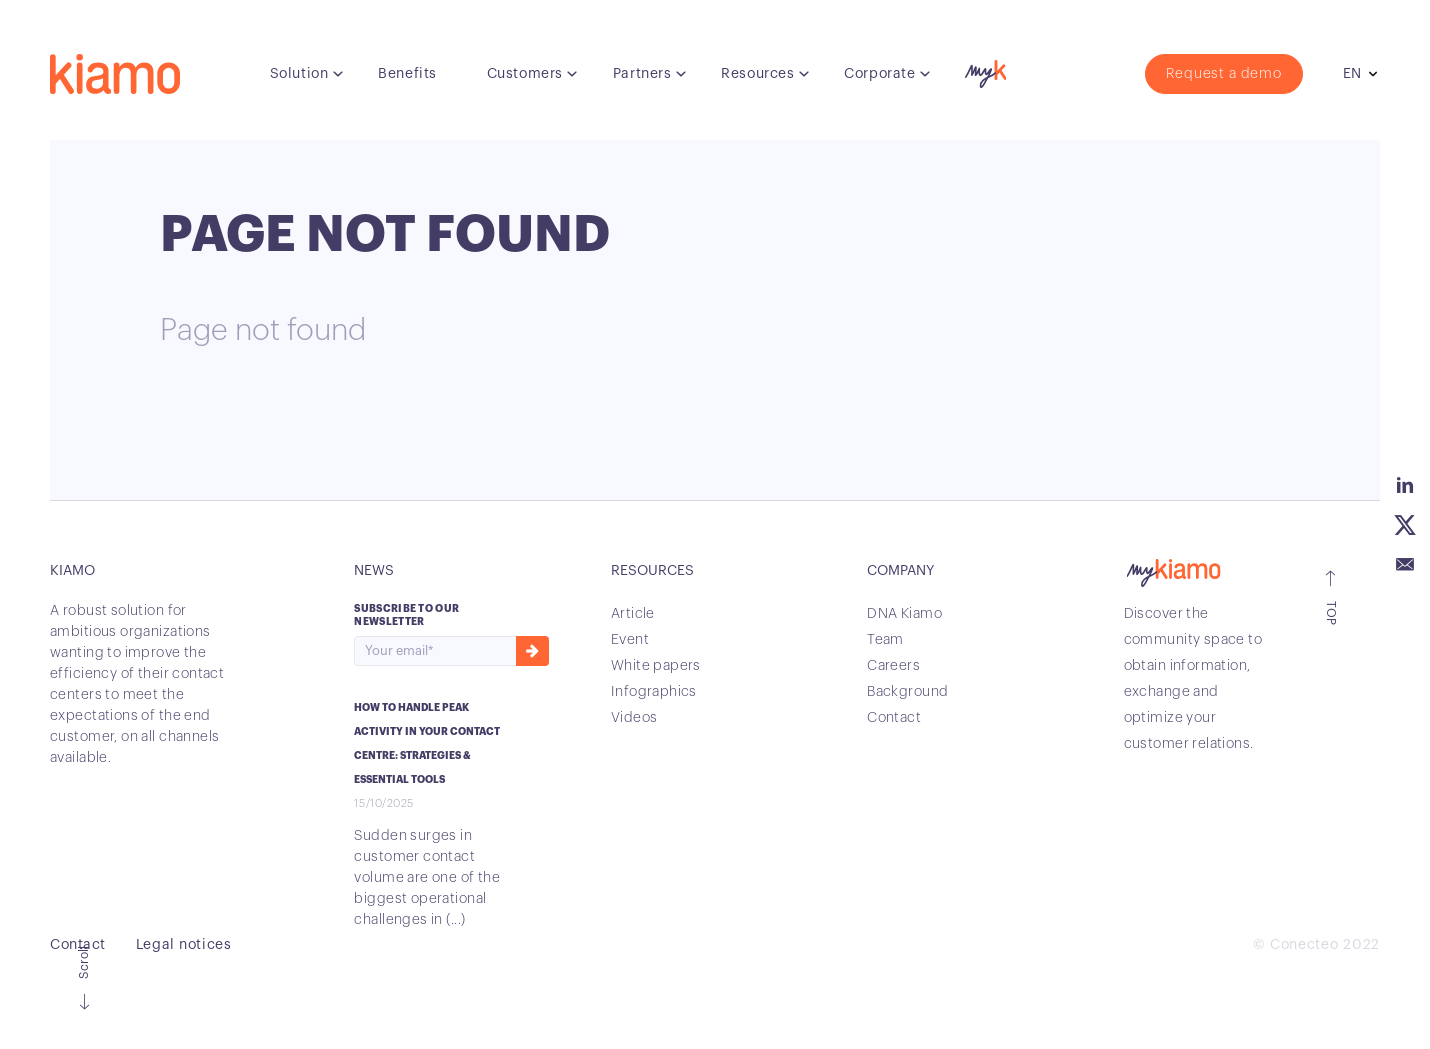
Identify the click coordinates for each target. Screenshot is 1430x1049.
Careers (893, 666)
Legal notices (183, 945)
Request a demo (1224, 74)
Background (907, 692)
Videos (634, 718)
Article (633, 614)
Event (630, 640)
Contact (894, 718)
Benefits (407, 74)
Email (1405, 565)
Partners (642, 74)
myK (983, 69)
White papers (656, 666)
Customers (525, 74)
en (1352, 74)
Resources (757, 74)
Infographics (654, 692)
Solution (299, 74)
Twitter (1405, 525)
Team (885, 640)
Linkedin (1405, 485)
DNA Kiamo (904, 614)
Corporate (879, 74)
